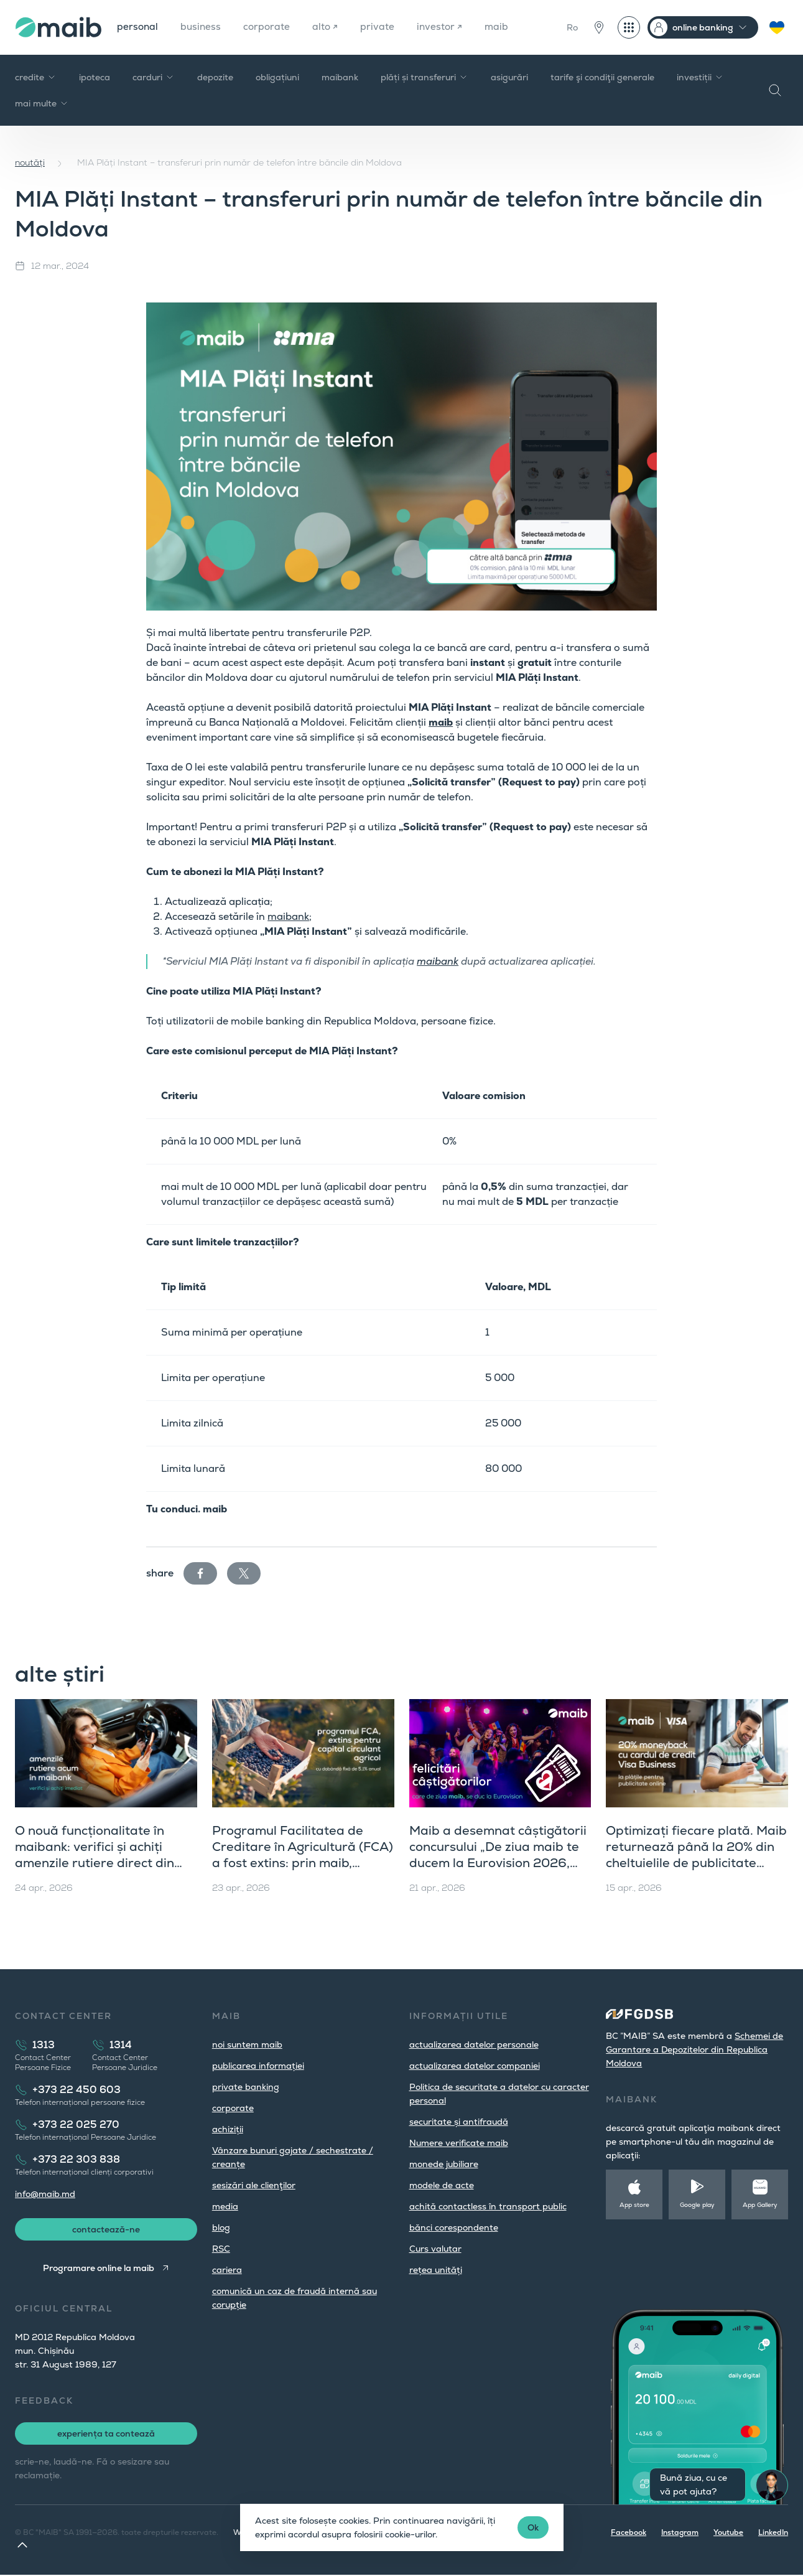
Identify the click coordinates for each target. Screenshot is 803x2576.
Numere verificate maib (458, 2142)
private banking (245, 2086)
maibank (340, 77)
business (202, 27)
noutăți (30, 162)
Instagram (680, 2534)
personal (138, 27)
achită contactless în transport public (488, 2206)
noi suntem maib (247, 2044)
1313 (43, 2044)
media (225, 2206)
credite (36, 77)
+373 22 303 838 (76, 2159)
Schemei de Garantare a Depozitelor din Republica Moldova (694, 2049)
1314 (120, 2044)
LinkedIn (773, 2534)
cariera (227, 2269)
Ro (572, 27)
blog (221, 2227)
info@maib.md (45, 2193)
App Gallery (760, 2205)
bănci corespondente (453, 2227)
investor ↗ (444, 27)
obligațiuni (277, 77)
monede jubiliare (443, 2164)
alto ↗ (329, 27)
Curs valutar (435, 2248)
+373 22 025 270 (75, 2124)
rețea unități (435, 2269)
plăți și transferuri (424, 77)
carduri (153, 77)
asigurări (509, 77)
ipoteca (94, 77)
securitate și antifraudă (458, 2121)
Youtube (728, 2534)
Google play (697, 2205)
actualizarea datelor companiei (474, 2065)
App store (634, 2205)
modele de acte (441, 2185)
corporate (270, 27)
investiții (700, 77)
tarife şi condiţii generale (602, 77)
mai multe (42, 103)
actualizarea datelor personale (474, 2044)
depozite (215, 77)
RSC (221, 2248)
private (381, 27)
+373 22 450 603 (76, 2089)
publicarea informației (258, 2065)
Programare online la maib (98, 2269)
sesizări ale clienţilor (253, 2185)
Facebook (628, 2534)
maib (502, 27)
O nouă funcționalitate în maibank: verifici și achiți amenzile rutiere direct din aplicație (94, 1854)
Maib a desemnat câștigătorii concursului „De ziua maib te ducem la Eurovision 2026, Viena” (498, 1854)
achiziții (227, 2129)
